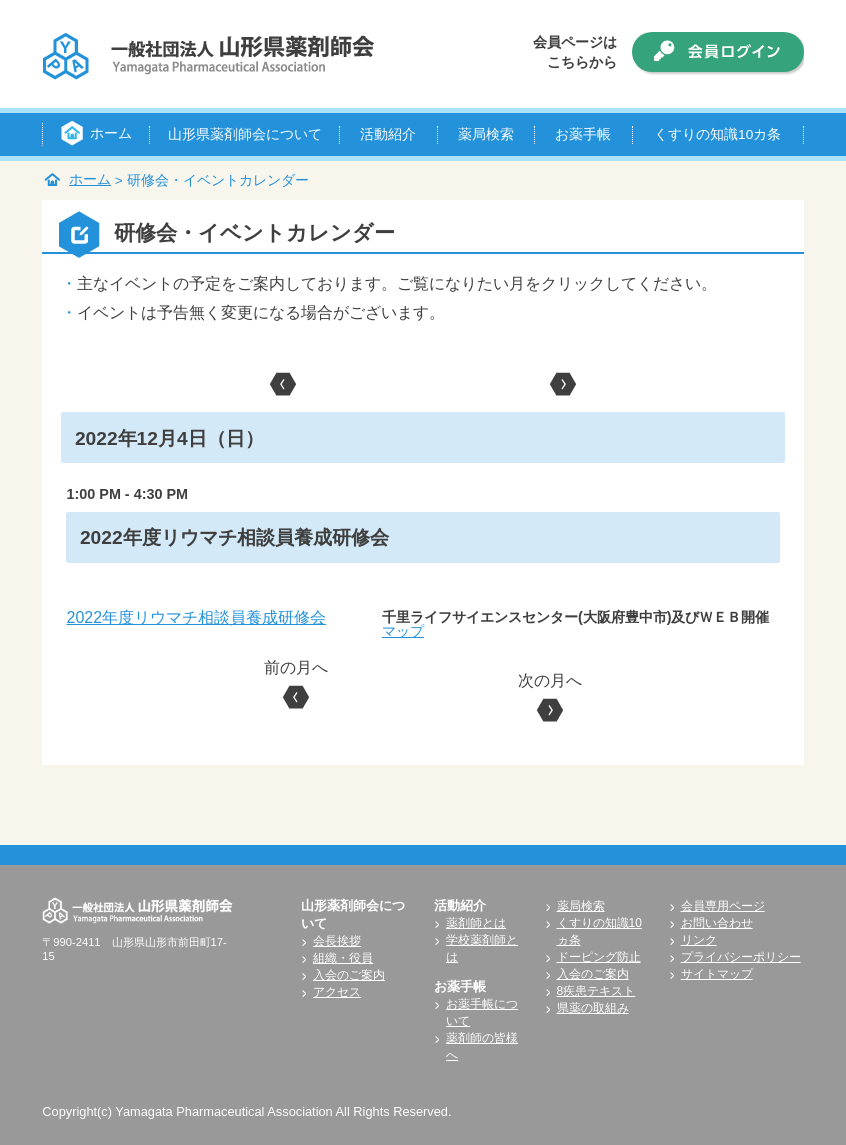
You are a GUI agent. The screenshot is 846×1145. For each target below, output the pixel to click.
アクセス (337, 992)
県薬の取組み (593, 1008)
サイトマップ (717, 974)
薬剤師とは (476, 923)
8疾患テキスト (596, 991)
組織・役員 (343, 958)
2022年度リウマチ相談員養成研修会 (196, 617)
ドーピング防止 (599, 957)
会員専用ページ (723, 906)
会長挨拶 (337, 941)
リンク (699, 940)
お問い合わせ (717, 923)
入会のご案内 (349, 975)
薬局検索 (581, 906)
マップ (403, 631)
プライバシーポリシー (741, 957)
